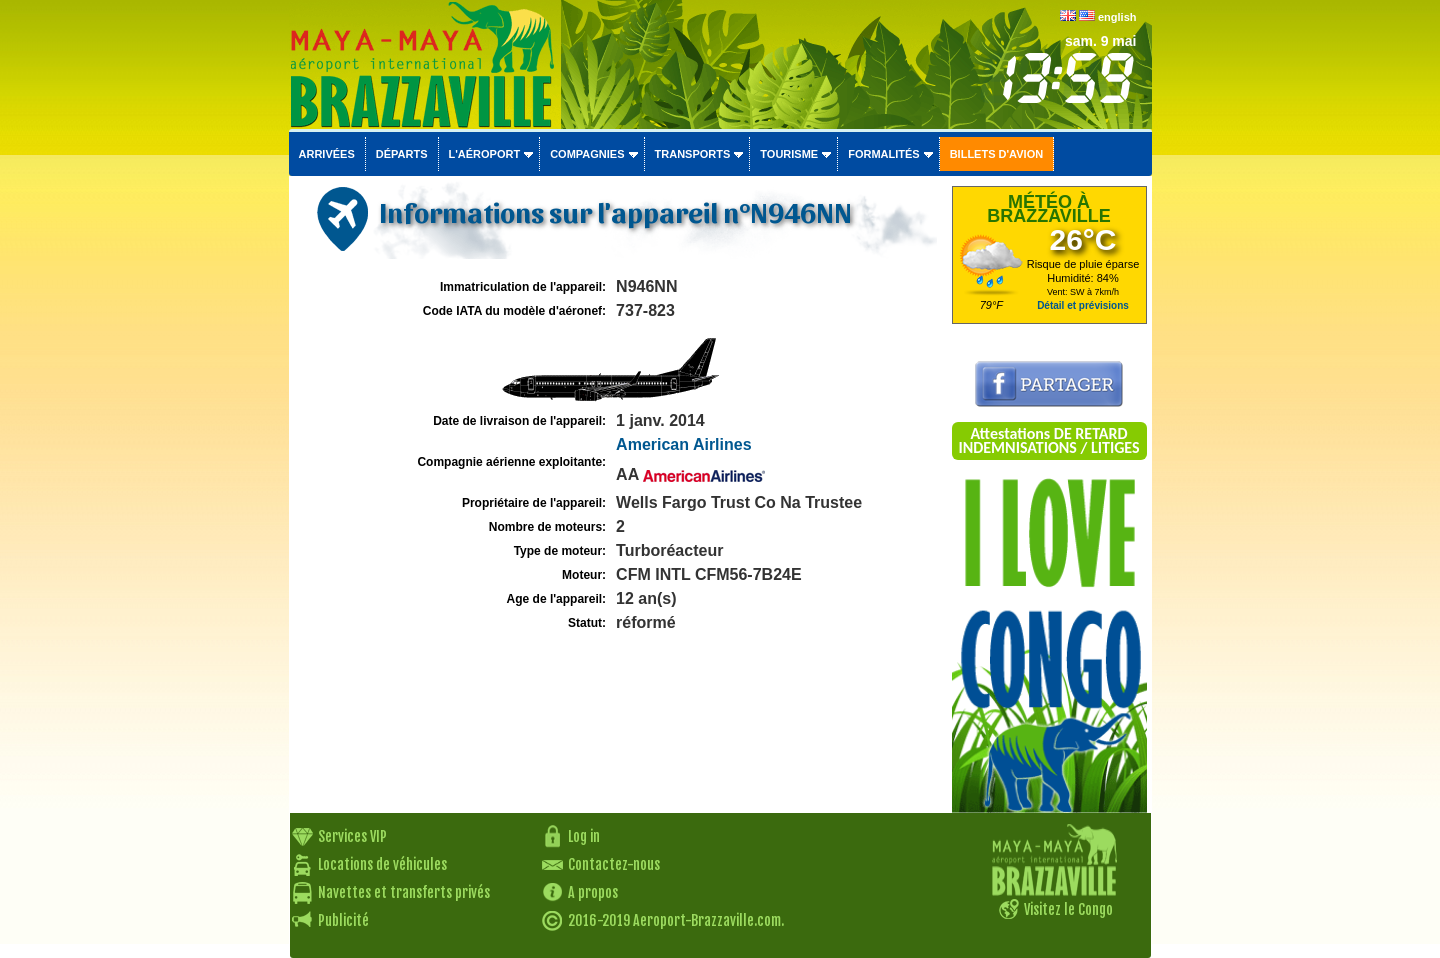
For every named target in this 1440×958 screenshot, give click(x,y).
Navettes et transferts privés (404, 892)
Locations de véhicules (382, 864)
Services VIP (352, 836)
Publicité (343, 920)
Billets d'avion (996, 154)
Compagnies (587, 154)
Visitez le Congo (1068, 909)
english (1117, 17)
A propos (593, 892)
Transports (693, 154)
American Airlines (683, 444)
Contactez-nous (614, 864)
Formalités (884, 154)
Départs (402, 154)
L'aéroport (485, 154)
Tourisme (789, 154)
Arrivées (327, 154)
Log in (584, 836)
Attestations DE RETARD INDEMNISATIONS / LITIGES (1048, 440)
